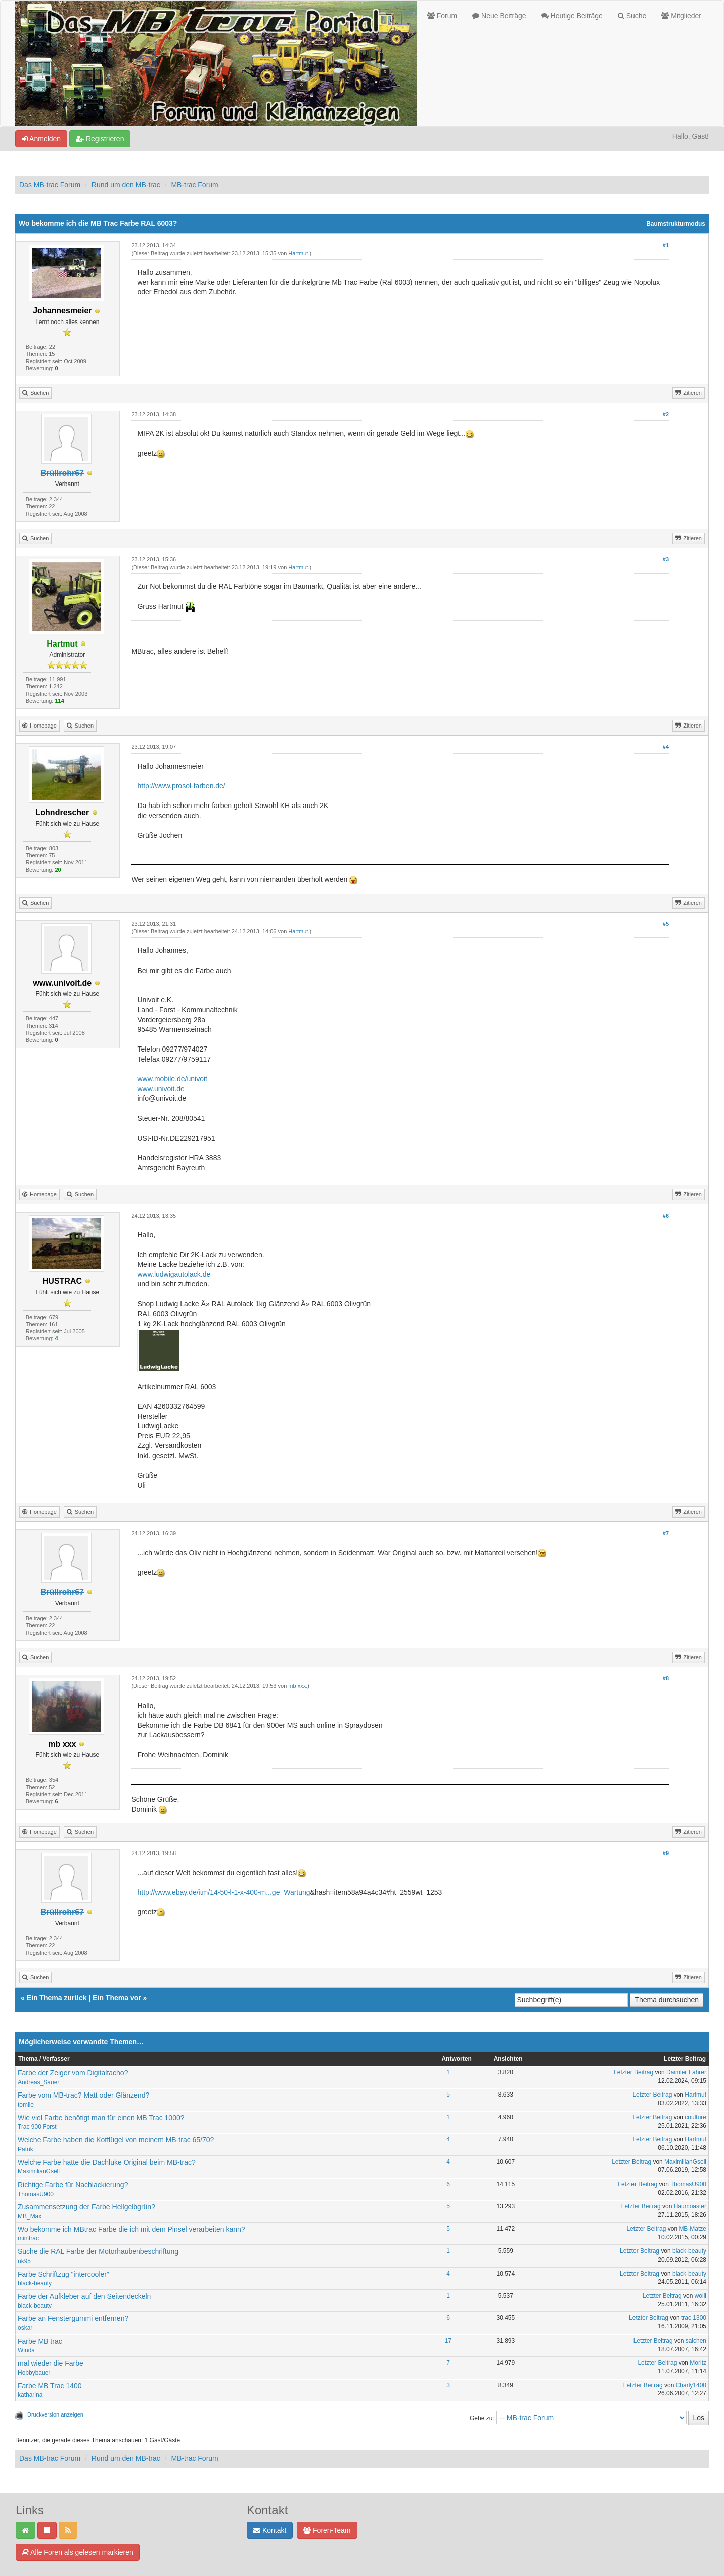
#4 (666, 747)
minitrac (28, 2238)
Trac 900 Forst (37, 2126)
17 (448, 2340)
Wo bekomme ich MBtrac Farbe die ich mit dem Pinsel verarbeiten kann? (131, 2229)
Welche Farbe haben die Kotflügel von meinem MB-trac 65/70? (116, 2140)
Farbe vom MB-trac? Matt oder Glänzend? (83, 2095)
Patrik (25, 2149)
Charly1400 (691, 2385)
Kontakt (269, 2530)
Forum (442, 16)
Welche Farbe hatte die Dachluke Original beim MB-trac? (107, 2162)
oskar (25, 2327)
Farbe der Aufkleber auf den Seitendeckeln (84, 2296)
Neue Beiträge (499, 16)
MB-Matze (692, 2228)
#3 (666, 559)
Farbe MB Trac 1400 (50, 2386)
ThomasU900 (36, 2194)
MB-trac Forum (194, 185)
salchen (696, 2340)
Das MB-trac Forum (49, 185)
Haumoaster (690, 2206)
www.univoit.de (160, 1089)
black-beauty (689, 2251)
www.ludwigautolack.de (173, 1274)
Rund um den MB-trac (126, 185)
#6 (666, 1216)
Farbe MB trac (40, 2341)
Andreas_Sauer (38, 2082)
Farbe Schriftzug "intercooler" (63, 2274)
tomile (26, 2104)
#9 (666, 1853)
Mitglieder (681, 16)
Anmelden (41, 139)
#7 (666, 1533)
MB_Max (29, 2216)
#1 (666, 245)
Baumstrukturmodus (675, 223)
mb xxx (297, 1686)
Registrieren (100, 139)
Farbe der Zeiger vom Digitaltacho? (73, 2073)
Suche (632, 16)
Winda (26, 2350)
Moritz (698, 2362)
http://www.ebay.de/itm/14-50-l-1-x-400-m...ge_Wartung (223, 1892)
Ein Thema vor (117, 1998)
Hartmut (298, 253)
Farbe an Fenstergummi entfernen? (73, 2318)
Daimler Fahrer (686, 2072)
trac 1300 (693, 2317)
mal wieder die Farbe (50, 2363)
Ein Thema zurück (57, 1998)
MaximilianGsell (39, 2171)
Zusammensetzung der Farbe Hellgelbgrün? (86, 2207)
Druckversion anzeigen (55, 2414)
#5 (666, 924)
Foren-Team (326, 2530)
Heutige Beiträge (572, 16)
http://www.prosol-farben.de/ (181, 786)
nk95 (24, 2261)
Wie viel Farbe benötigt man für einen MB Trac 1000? (101, 2118)
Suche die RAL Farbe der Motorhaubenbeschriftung (98, 2251)
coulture (695, 2117)
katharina (30, 2394)
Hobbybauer (34, 2372)
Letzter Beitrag (633, 2072)
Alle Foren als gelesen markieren (77, 2552)
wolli (700, 2295)
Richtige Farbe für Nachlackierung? (73, 2185)
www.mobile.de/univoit (172, 1079)
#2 (666, 414)
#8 (666, 1678)
